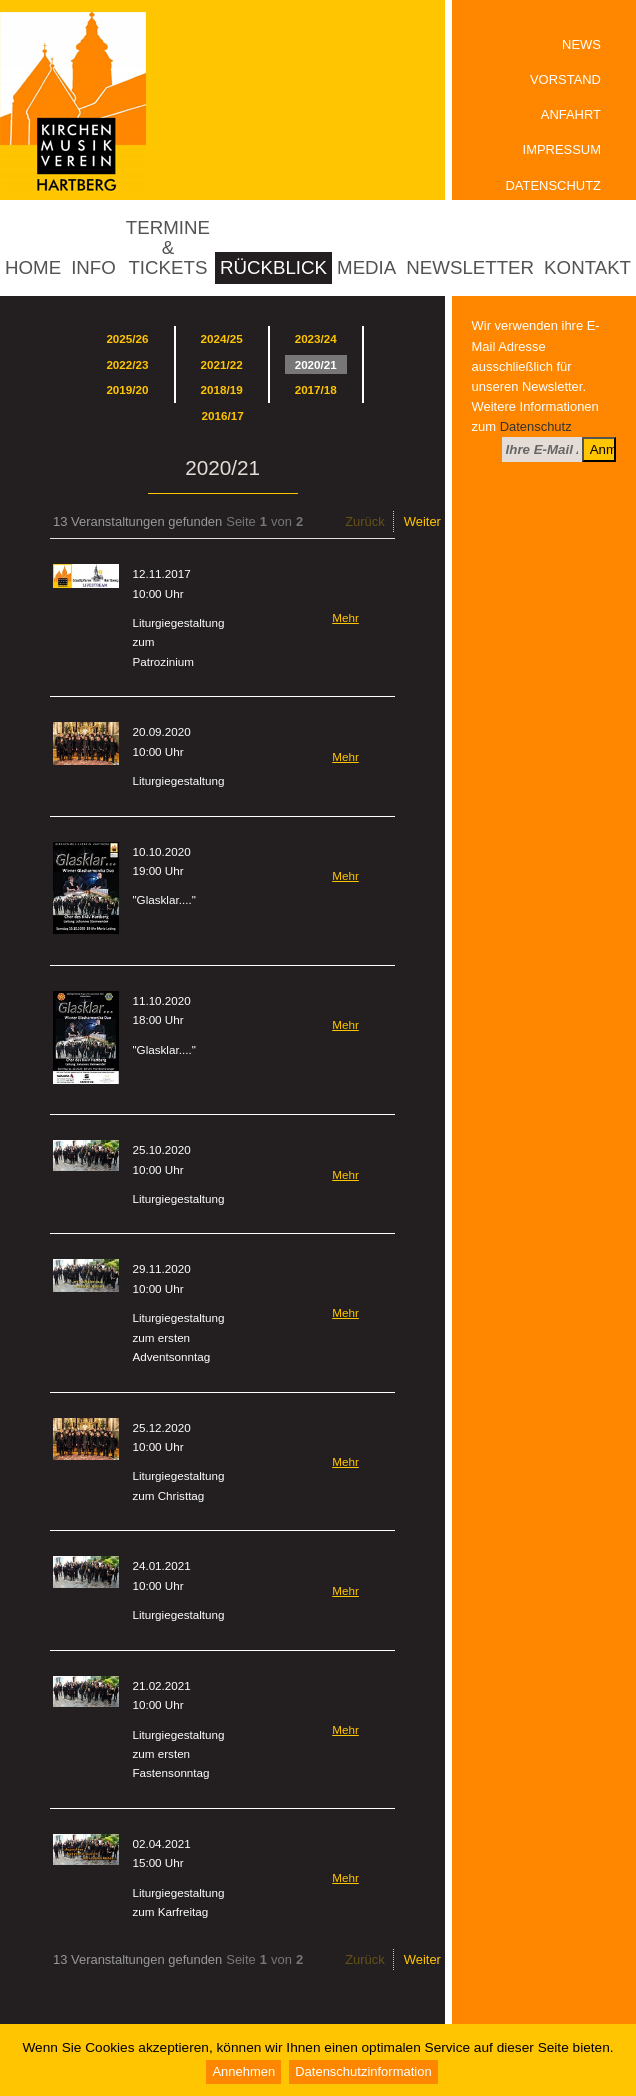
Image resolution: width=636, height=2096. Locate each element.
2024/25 (222, 338)
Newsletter (470, 267)
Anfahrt (571, 114)
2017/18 (316, 389)
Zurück (365, 521)
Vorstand (565, 79)
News (581, 44)
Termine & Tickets (168, 247)
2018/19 (222, 389)
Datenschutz (553, 185)
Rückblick (273, 267)
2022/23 (127, 364)
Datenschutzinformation (363, 2071)
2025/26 (127, 338)
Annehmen (243, 2071)
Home (33, 267)
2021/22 (222, 364)
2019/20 (127, 389)
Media (366, 267)
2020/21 (316, 364)
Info (93, 267)
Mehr (345, 617)
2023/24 (316, 338)
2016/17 (223, 415)
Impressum (562, 149)
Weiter (422, 521)
